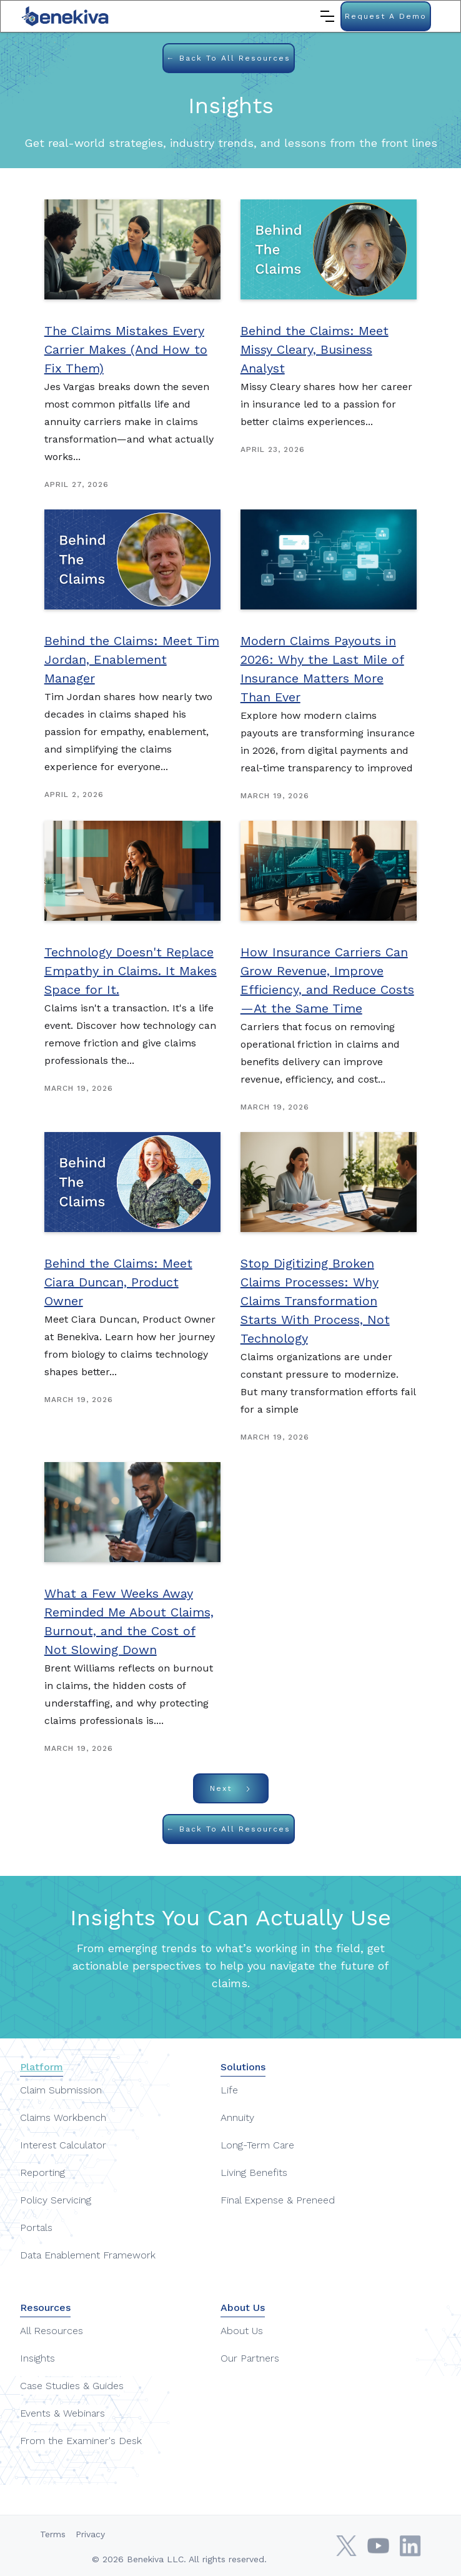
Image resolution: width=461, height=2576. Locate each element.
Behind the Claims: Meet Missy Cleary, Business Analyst (314, 349)
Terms (53, 2534)
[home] (65, 16)
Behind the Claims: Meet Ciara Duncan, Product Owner (118, 1282)
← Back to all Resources (228, 58)
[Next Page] (231, 1788)
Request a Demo (386, 16)
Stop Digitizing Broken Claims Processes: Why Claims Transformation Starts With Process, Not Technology (315, 1301)
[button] (327, 16)
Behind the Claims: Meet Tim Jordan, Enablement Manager (131, 659)
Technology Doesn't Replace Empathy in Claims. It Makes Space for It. (130, 971)
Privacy (90, 2534)
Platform (41, 2067)
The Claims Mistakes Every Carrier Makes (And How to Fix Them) (125, 349)
